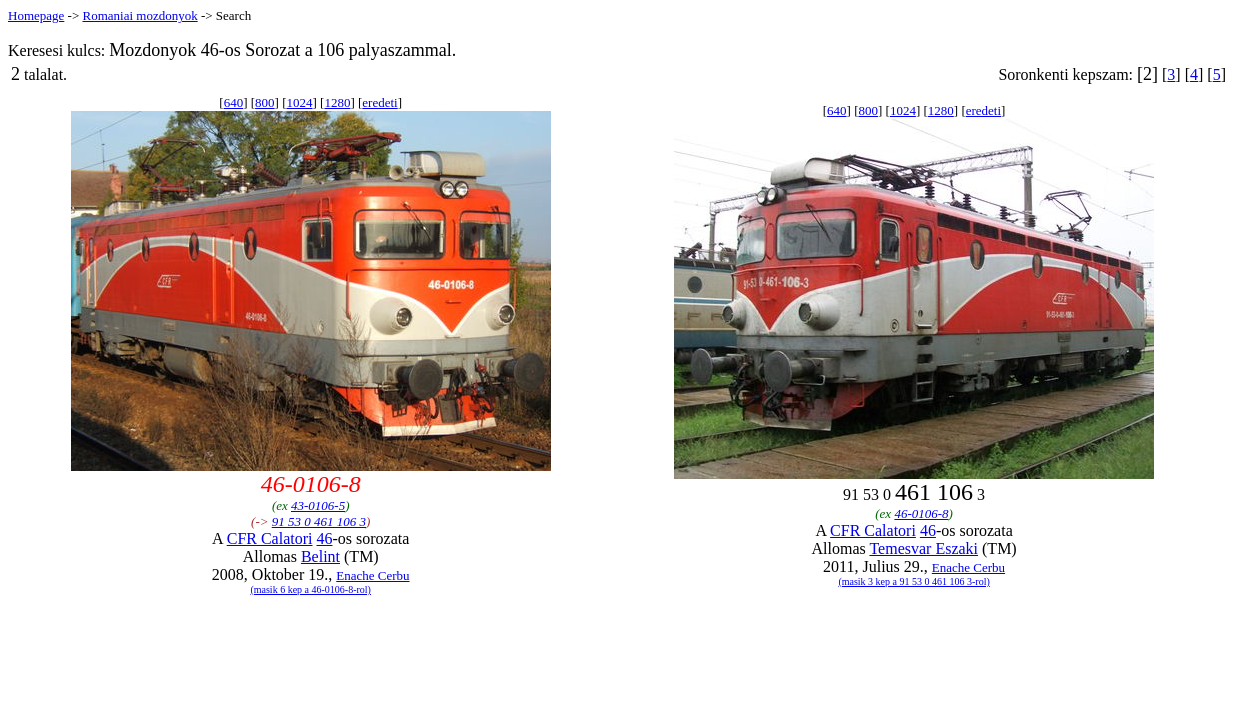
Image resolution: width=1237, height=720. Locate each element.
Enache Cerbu (372, 575)
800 (265, 102)
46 (324, 538)
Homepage (36, 15)
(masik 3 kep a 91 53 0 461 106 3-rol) (913, 581)
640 (234, 102)
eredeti (379, 102)
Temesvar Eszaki (923, 548)
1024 (300, 102)
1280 (337, 102)
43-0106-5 (318, 505)
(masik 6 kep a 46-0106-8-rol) (310, 589)
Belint (320, 556)
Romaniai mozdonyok (139, 15)
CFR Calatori (270, 538)
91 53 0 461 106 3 (319, 521)
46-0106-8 (921, 513)
